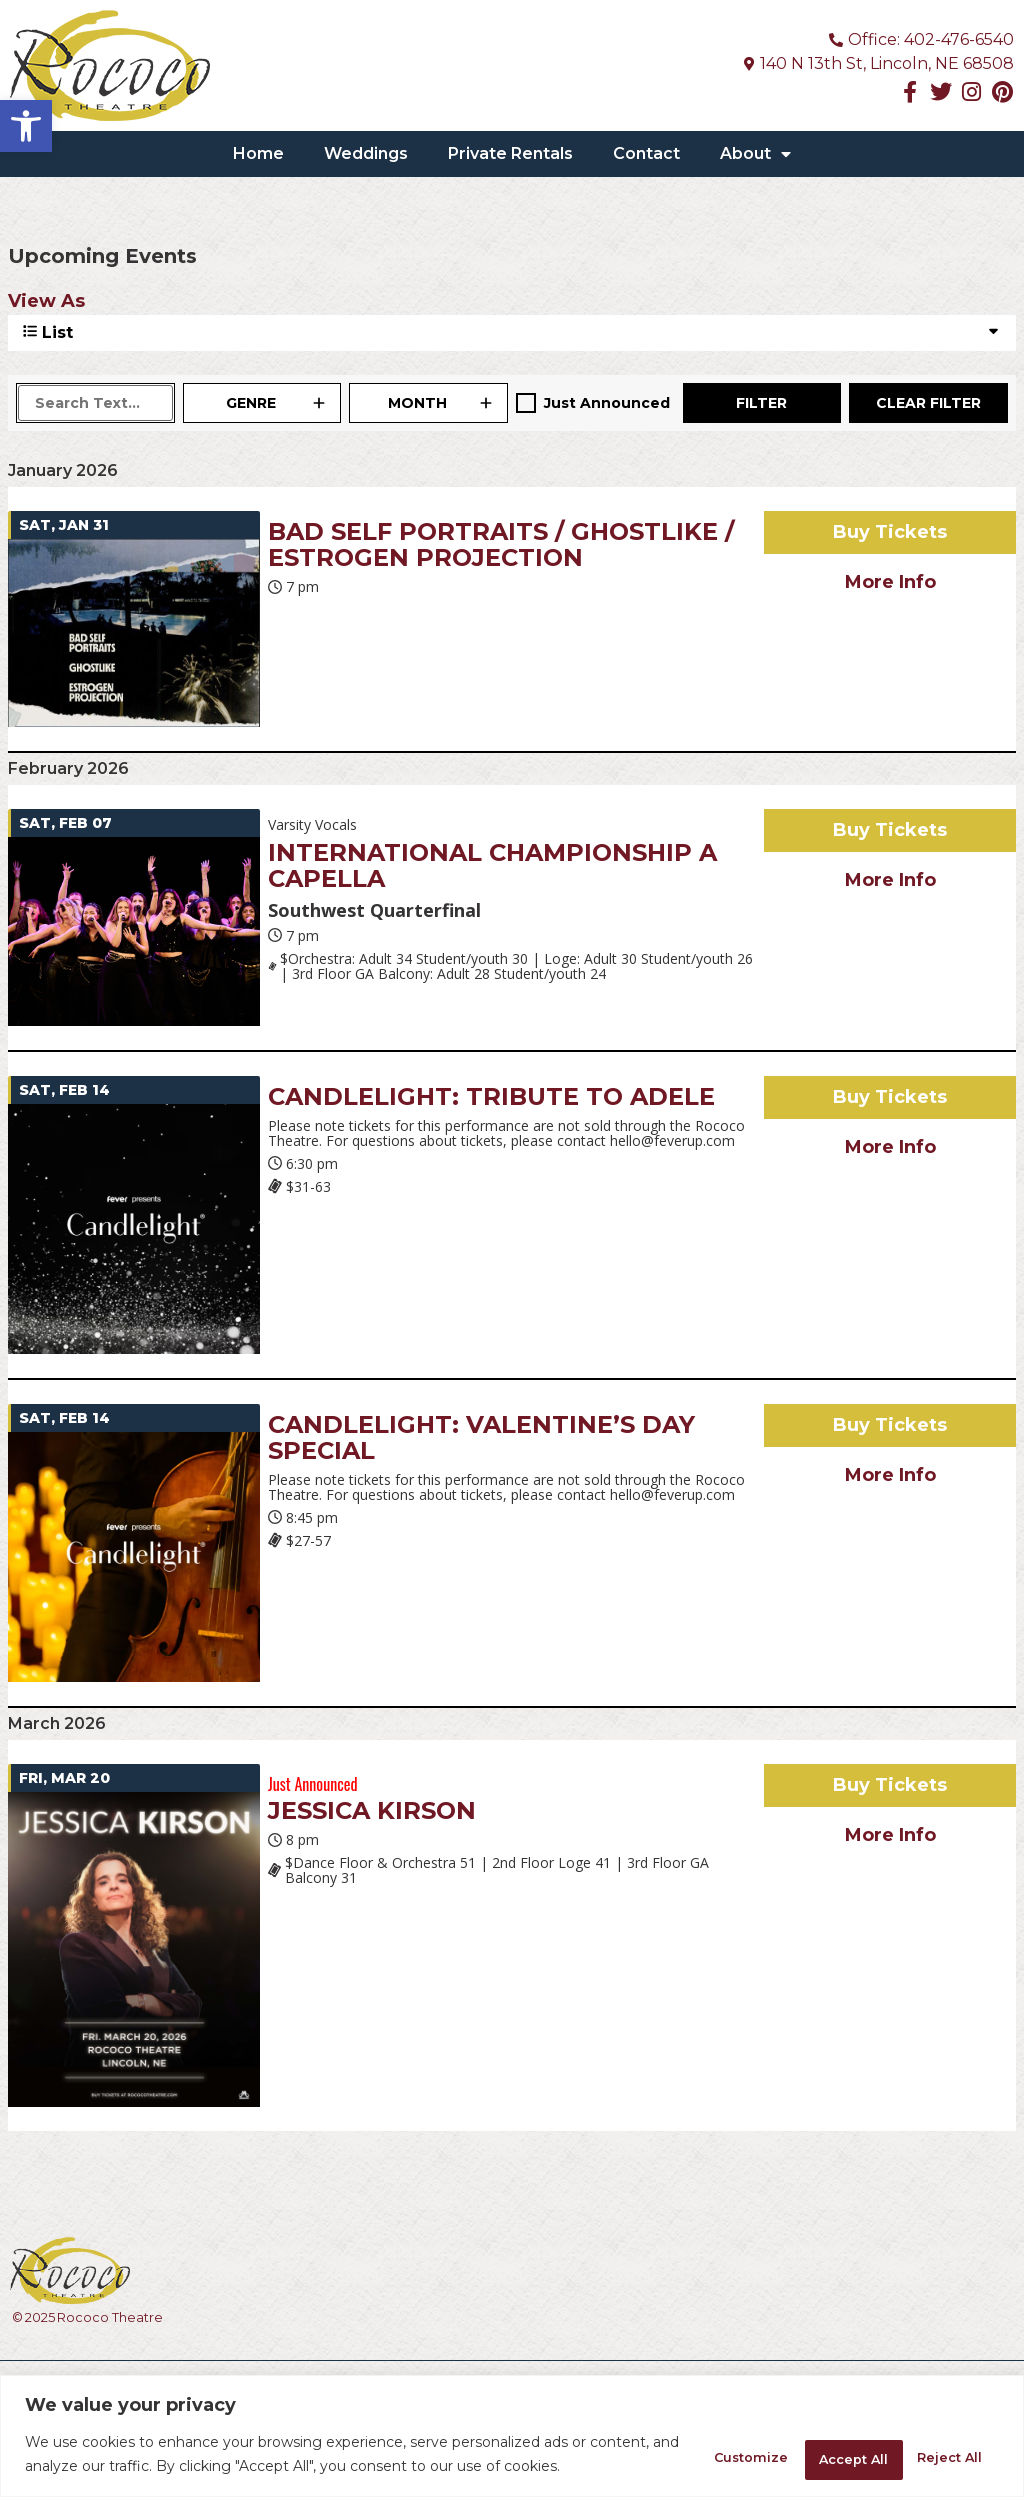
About (755, 154)
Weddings (366, 153)
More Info (890, 582)
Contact (646, 153)
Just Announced (607, 403)
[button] (26, 126)
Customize (665, 2444)
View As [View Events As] (46, 301)
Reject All (800, 2444)
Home (258, 153)
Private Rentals (510, 153)
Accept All (934, 2444)
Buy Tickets (890, 532)
